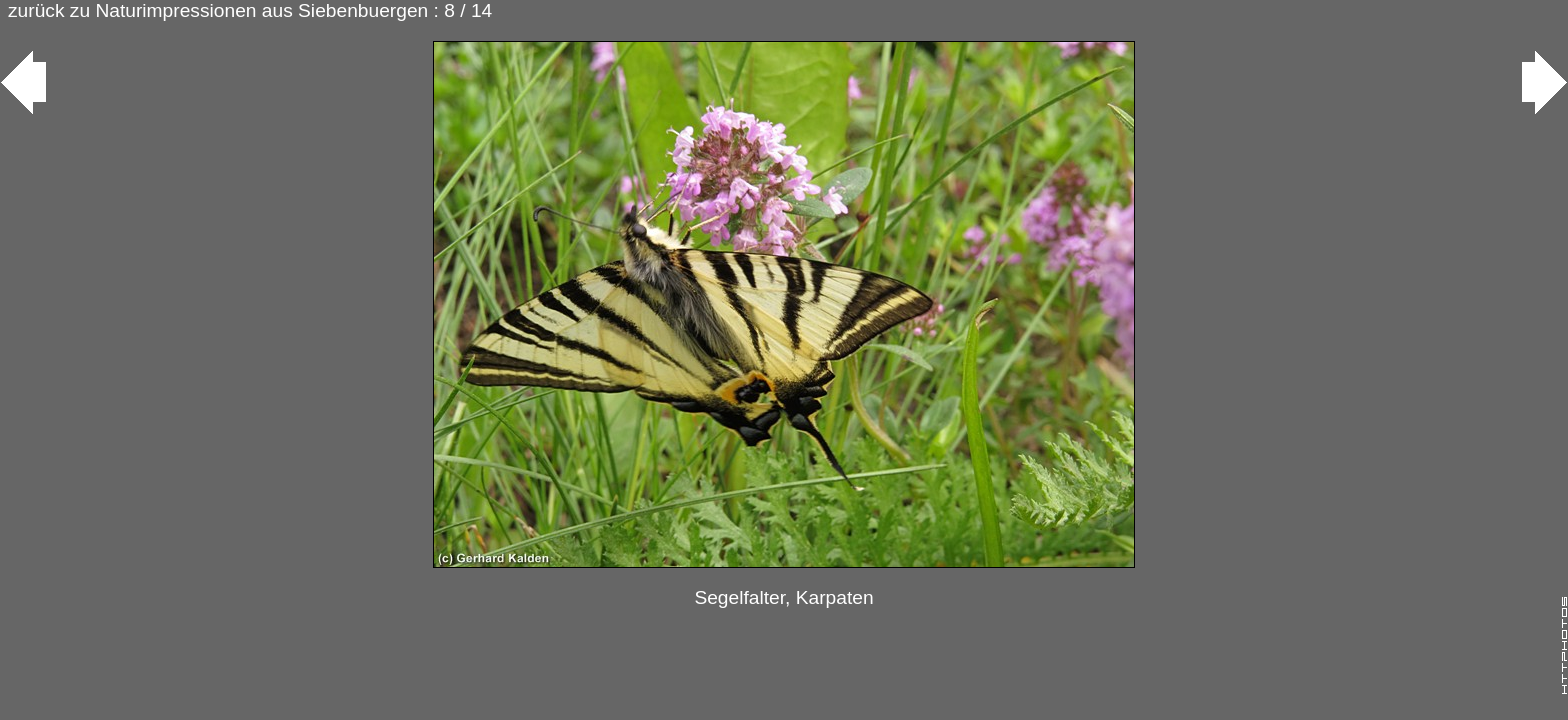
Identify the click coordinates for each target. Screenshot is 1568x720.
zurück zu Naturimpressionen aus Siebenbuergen (218, 10)
